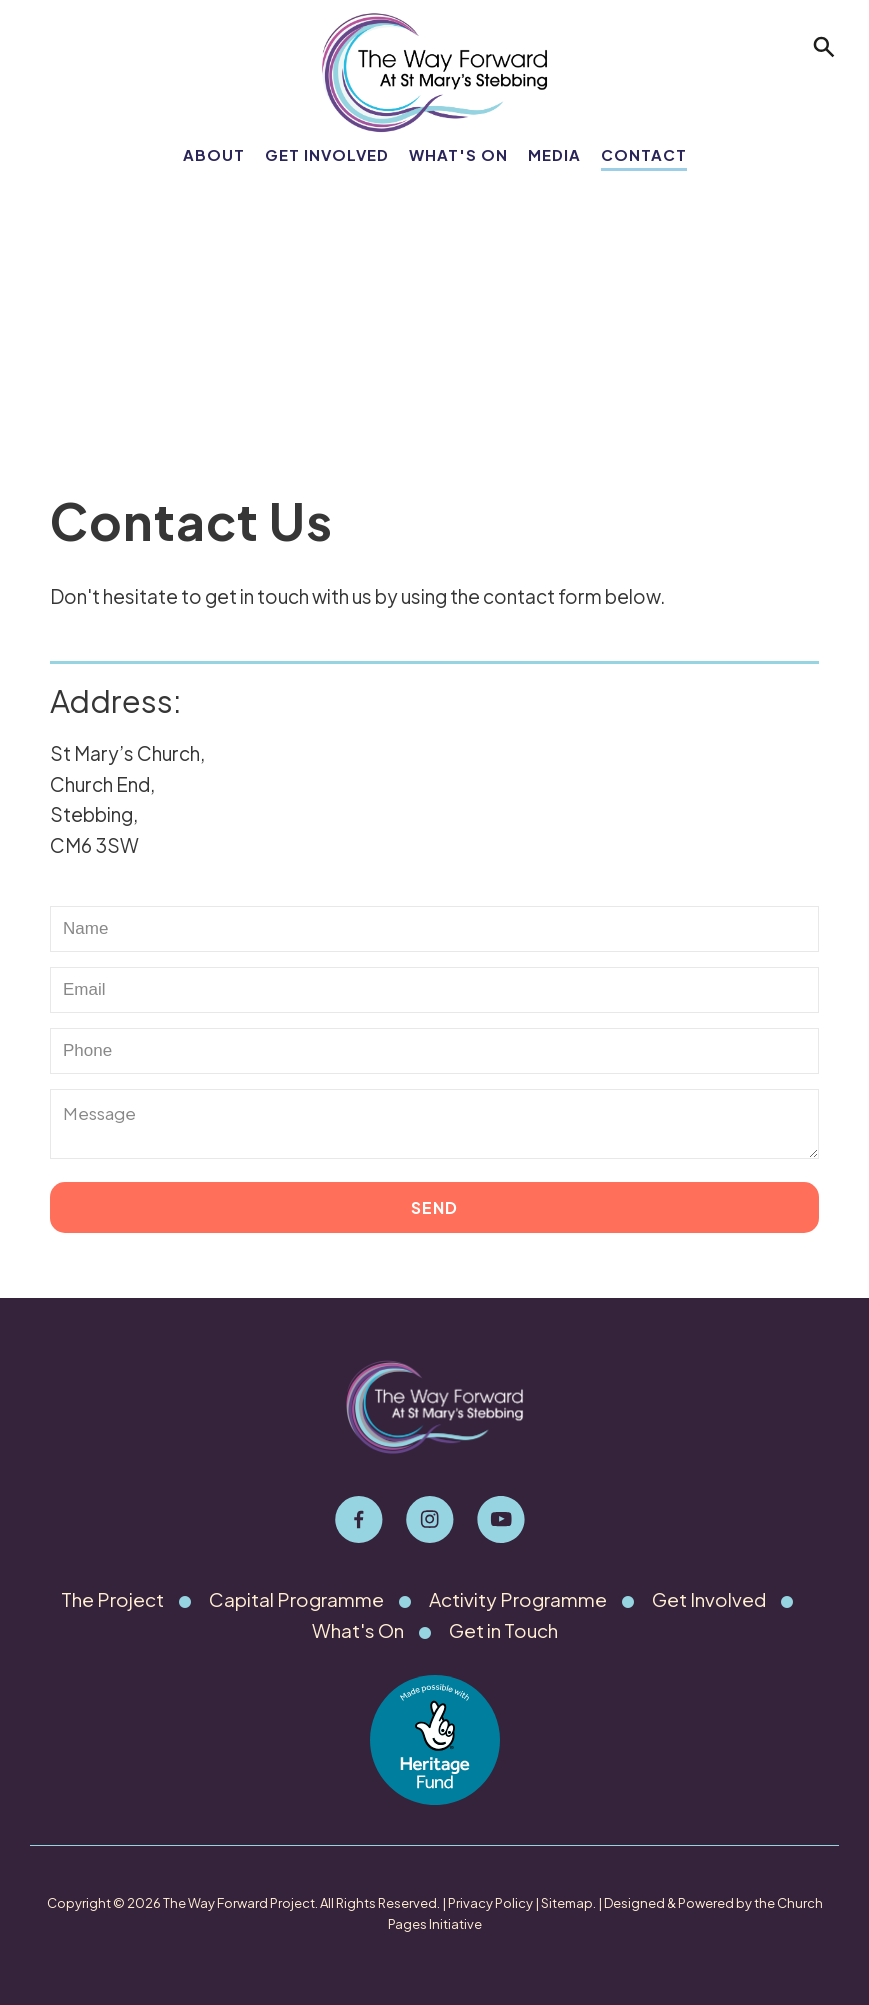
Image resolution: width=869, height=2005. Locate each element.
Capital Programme (295, 1599)
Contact (644, 154)
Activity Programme (519, 1599)
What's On (458, 154)
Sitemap (567, 1903)
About (214, 154)
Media (554, 154)
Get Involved (327, 154)
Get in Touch (503, 1630)
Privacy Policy (490, 1903)
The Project (110, 1599)
